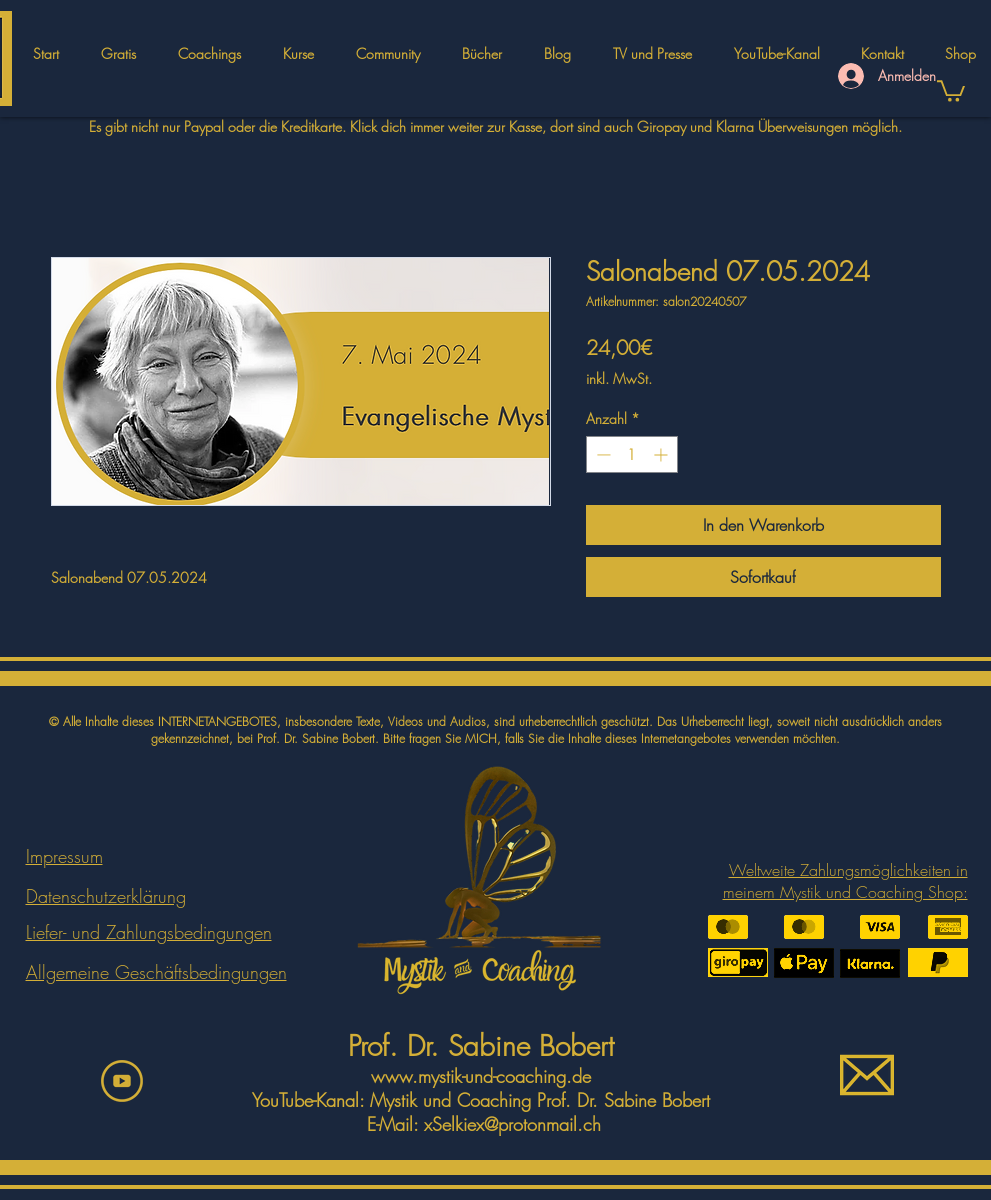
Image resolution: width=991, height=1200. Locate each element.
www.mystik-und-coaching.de (481, 1076)
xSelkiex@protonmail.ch (512, 1124)
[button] (298, 54)
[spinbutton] (632, 454)
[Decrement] (601, 454)
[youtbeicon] (122, 1081)
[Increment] (662, 454)
